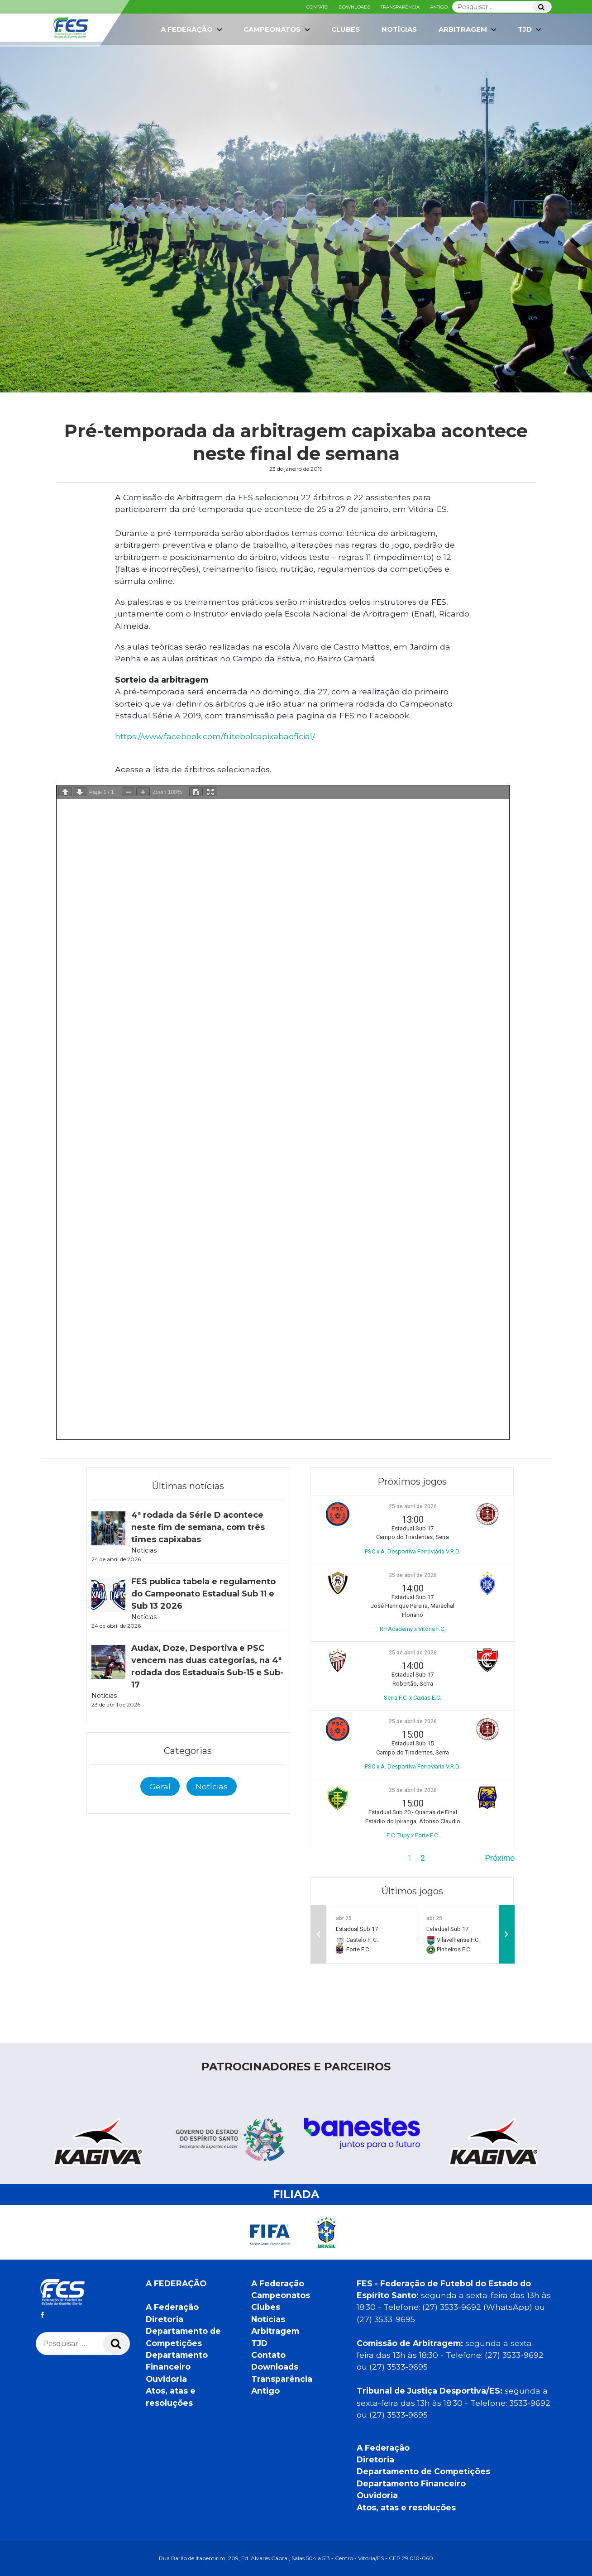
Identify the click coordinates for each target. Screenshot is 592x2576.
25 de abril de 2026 (413, 1506)
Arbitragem (468, 29)
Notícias (399, 29)
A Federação (192, 29)
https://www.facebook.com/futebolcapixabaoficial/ (215, 736)
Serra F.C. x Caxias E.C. (412, 1697)
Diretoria (164, 2319)
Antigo (439, 7)
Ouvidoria (166, 2379)
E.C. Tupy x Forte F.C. (413, 1835)
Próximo (500, 1858)
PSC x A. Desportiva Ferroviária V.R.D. (412, 1551)
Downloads (354, 7)
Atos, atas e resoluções (406, 2507)
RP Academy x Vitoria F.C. (412, 1628)
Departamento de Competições (423, 2471)
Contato (317, 7)
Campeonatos (277, 29)
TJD (530, 29)
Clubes (345, 29)
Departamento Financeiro (411, 2483)
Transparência (400, 7)
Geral (160, 1786)
